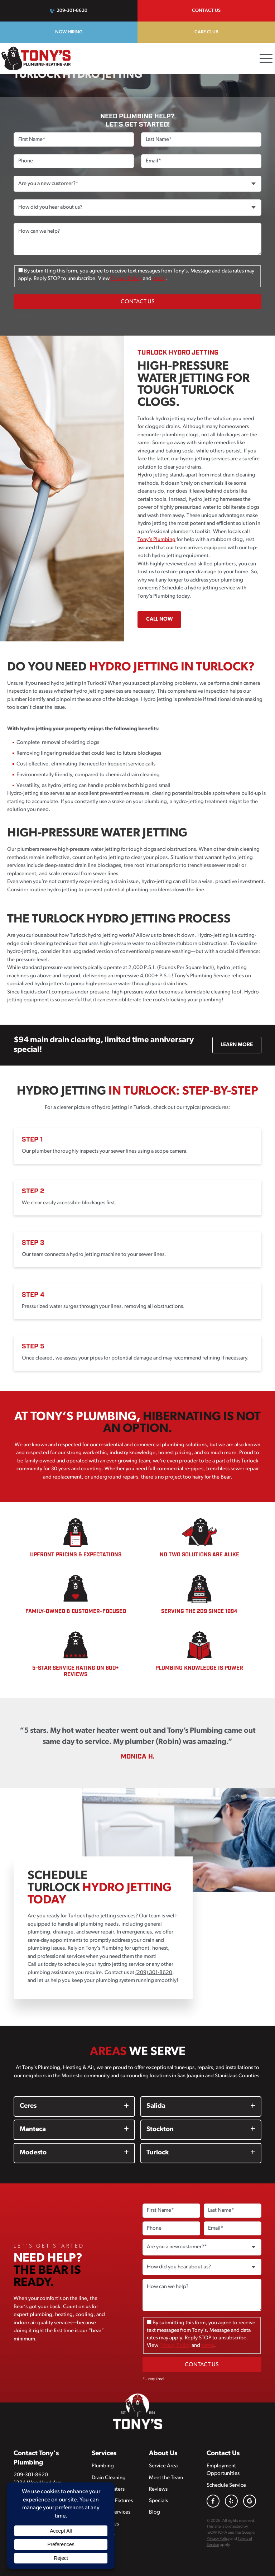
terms (159, 278)
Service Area (163, 2466)
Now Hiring (69, 32)
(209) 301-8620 (153, 1972)
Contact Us (206, 10)
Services (104, 2453)
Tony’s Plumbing (156, 539)
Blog (154, 2512)
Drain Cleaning (109, 2478)
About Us (163, 2453)
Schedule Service (226, 2485)
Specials (158, 2501)
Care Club (206, 32)
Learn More (237, 1045)
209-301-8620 (72, 10)
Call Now (159, 619)
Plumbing (103, 2466)
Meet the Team (166, 2478)
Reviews (158, 2489)
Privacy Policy (126, 278)
